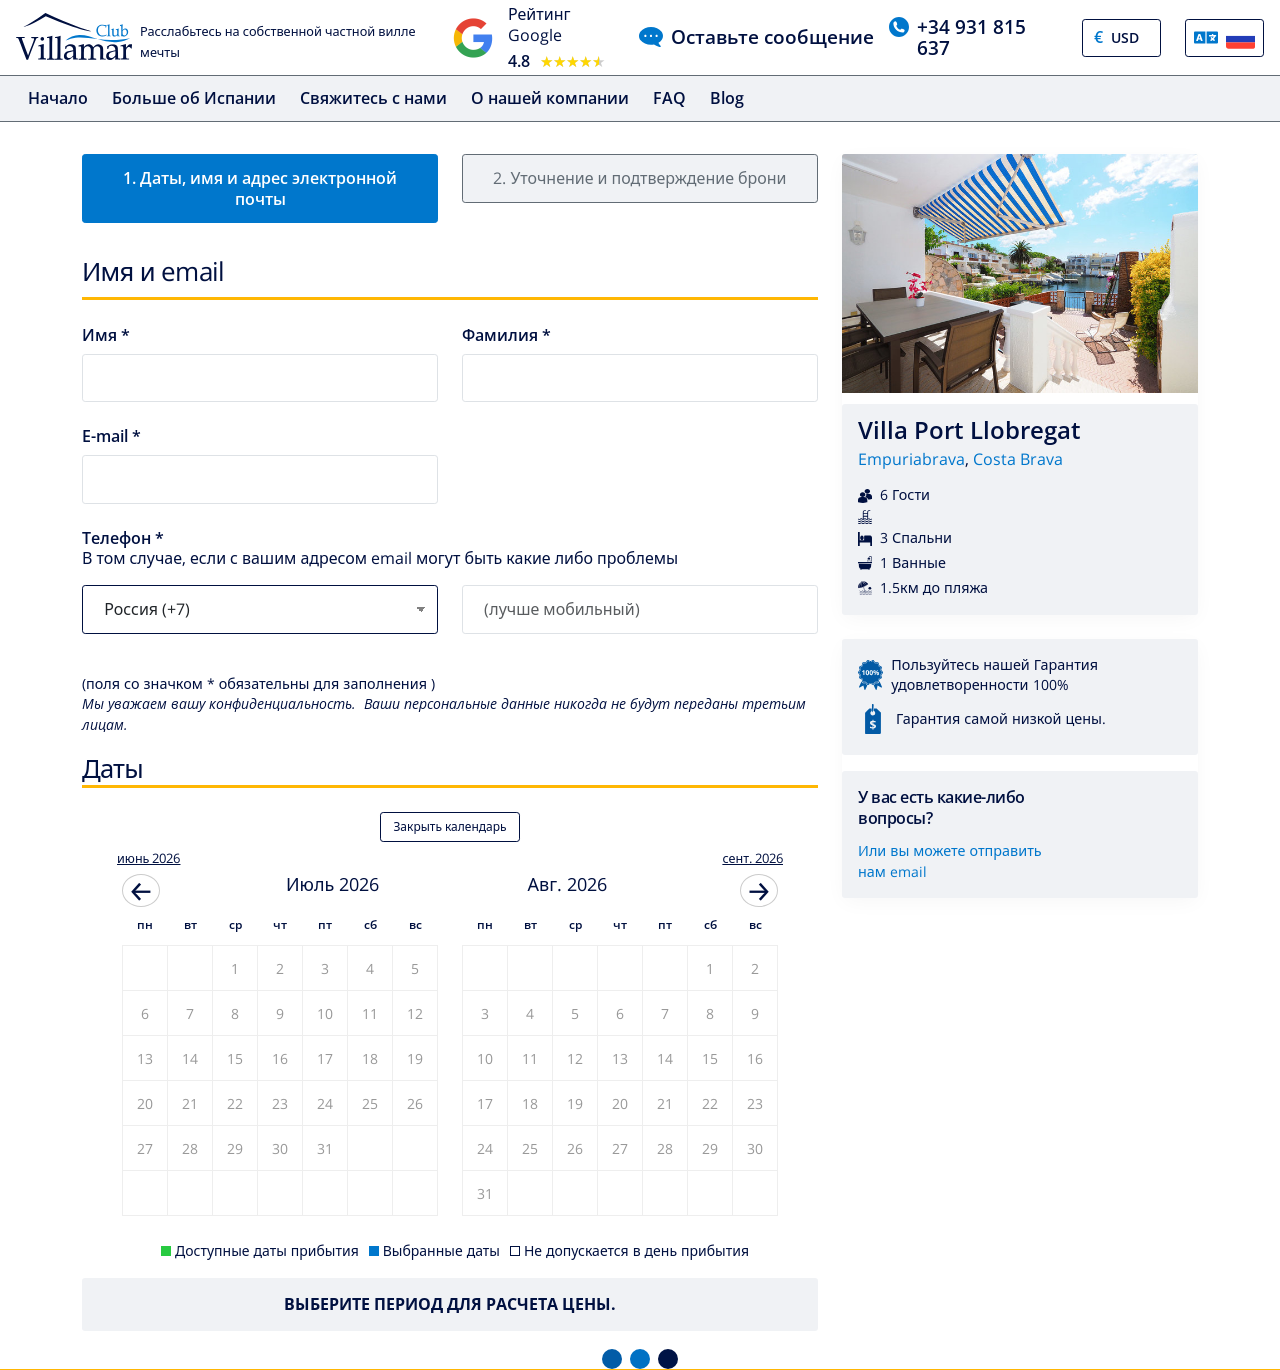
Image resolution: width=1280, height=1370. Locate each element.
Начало (58, 98)
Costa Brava (1018, 459)
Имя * (106, 335)
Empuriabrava (911, 459)
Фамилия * (506, 335)
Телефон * (123, 538)
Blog (727, 98)
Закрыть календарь (449, 826)
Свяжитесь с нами (373, 98)
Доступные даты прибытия (267, 1250)
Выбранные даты (441, 1250)
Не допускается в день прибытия (636, 1250)
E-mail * (111, 436)
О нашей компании (550, 98)
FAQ (669, 98)
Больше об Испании (194, 98)
